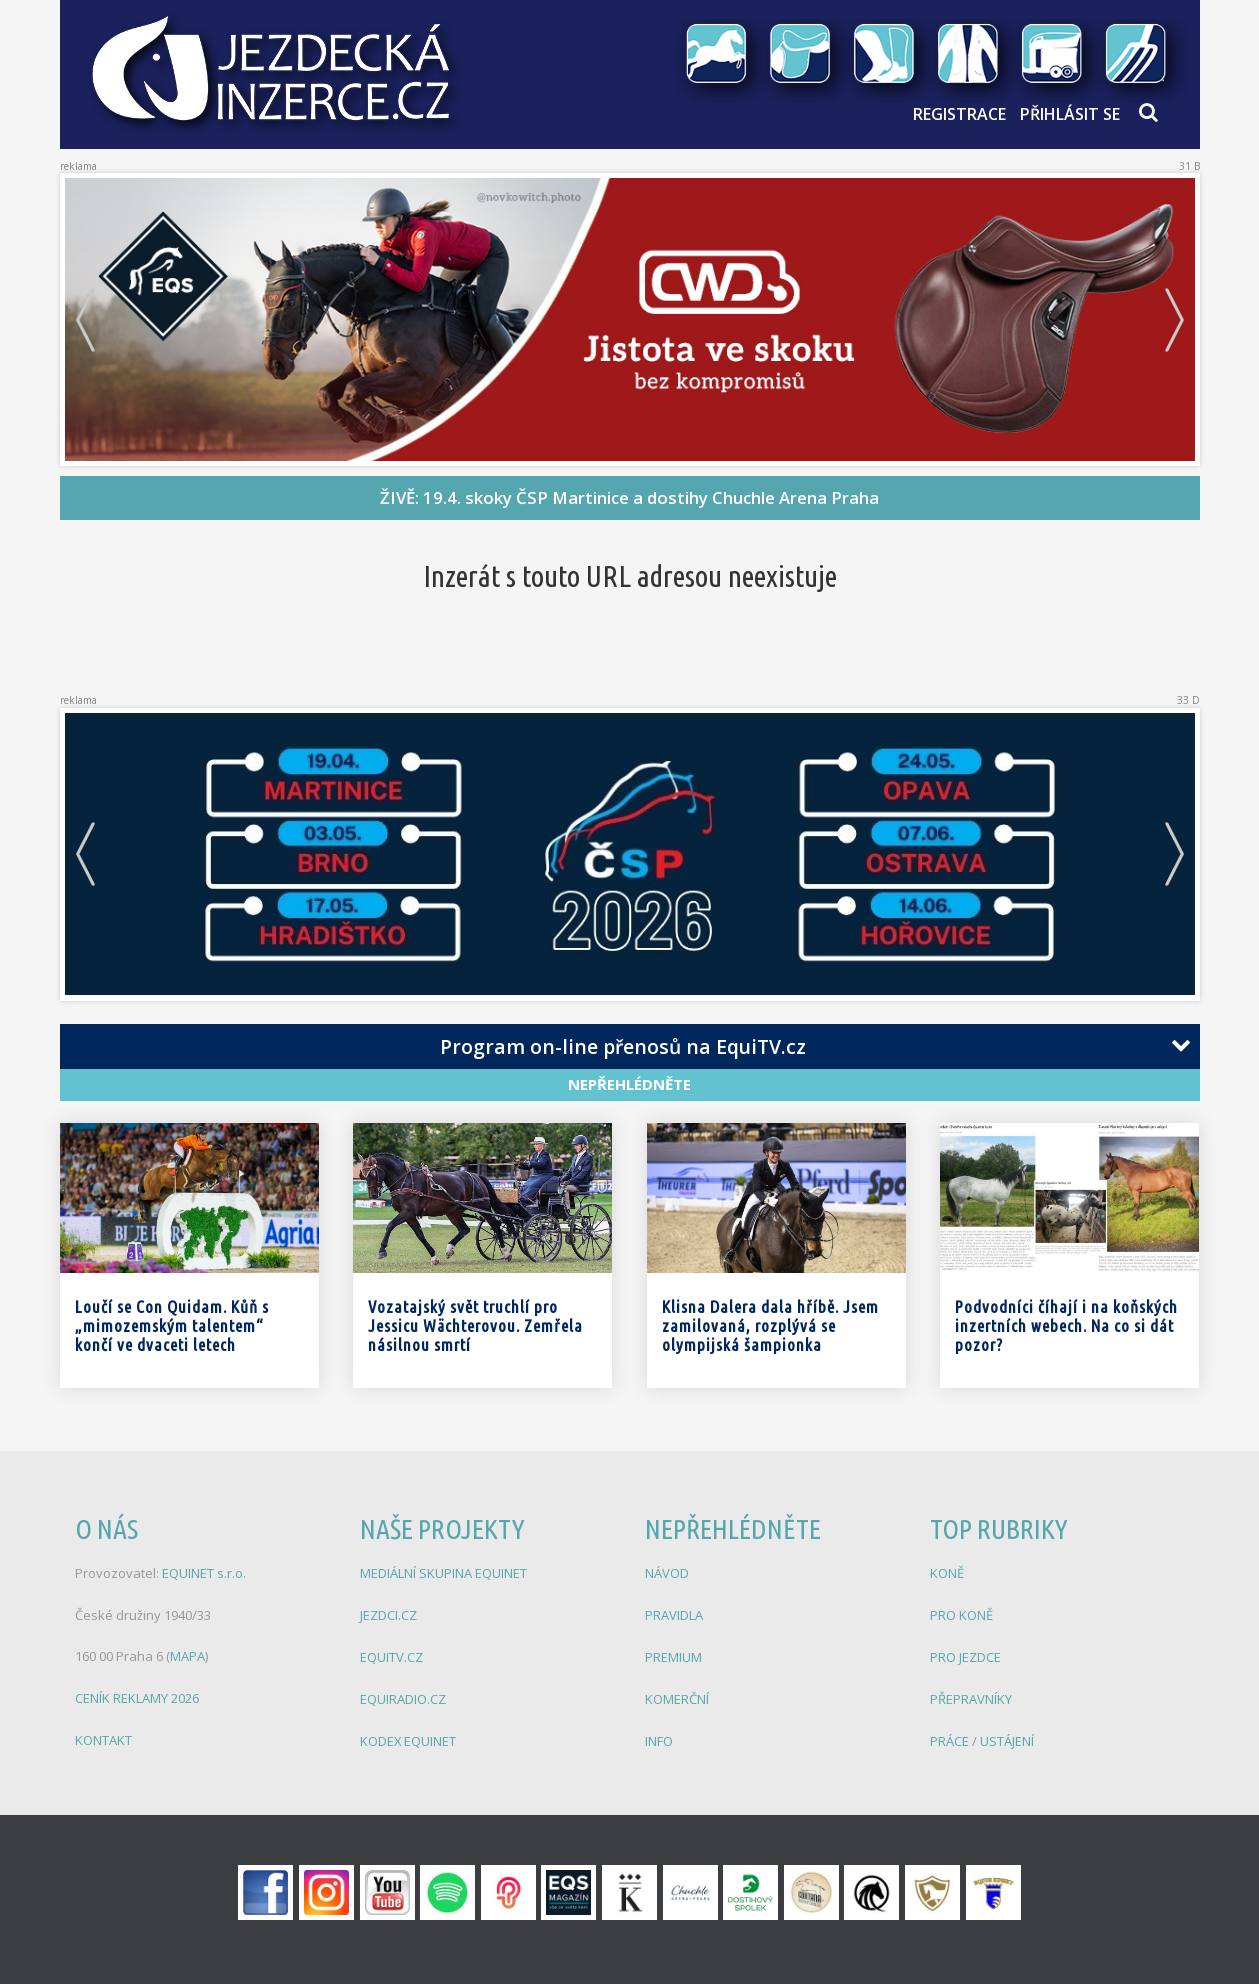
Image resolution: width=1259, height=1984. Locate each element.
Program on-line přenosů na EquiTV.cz (623, 1046)
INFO (659, 1736)
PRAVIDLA (674, 1613)
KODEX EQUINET (408, 1736)
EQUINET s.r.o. (204, 1572)
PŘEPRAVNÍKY (971, 1695)
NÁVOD (667, 1572)
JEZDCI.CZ (388, 1613)
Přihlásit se (1070, 114)
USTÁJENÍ (1007, 1736)
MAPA (187, 1654)
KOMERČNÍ (677, 1695)
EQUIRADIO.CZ (403, 1695)
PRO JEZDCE (965, 1654)
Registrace (959, 114)
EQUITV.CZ (391, 1654)
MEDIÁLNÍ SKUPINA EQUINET (443, 1572)
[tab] (630, 1047)
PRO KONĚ (961, 1613)
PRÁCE (951, 1736)
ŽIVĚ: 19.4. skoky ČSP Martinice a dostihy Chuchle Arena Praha (629, 497)
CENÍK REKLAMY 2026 (137, 1695)
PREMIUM (673, 1654)
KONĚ (947, 1572)
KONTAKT (103, 1736)
